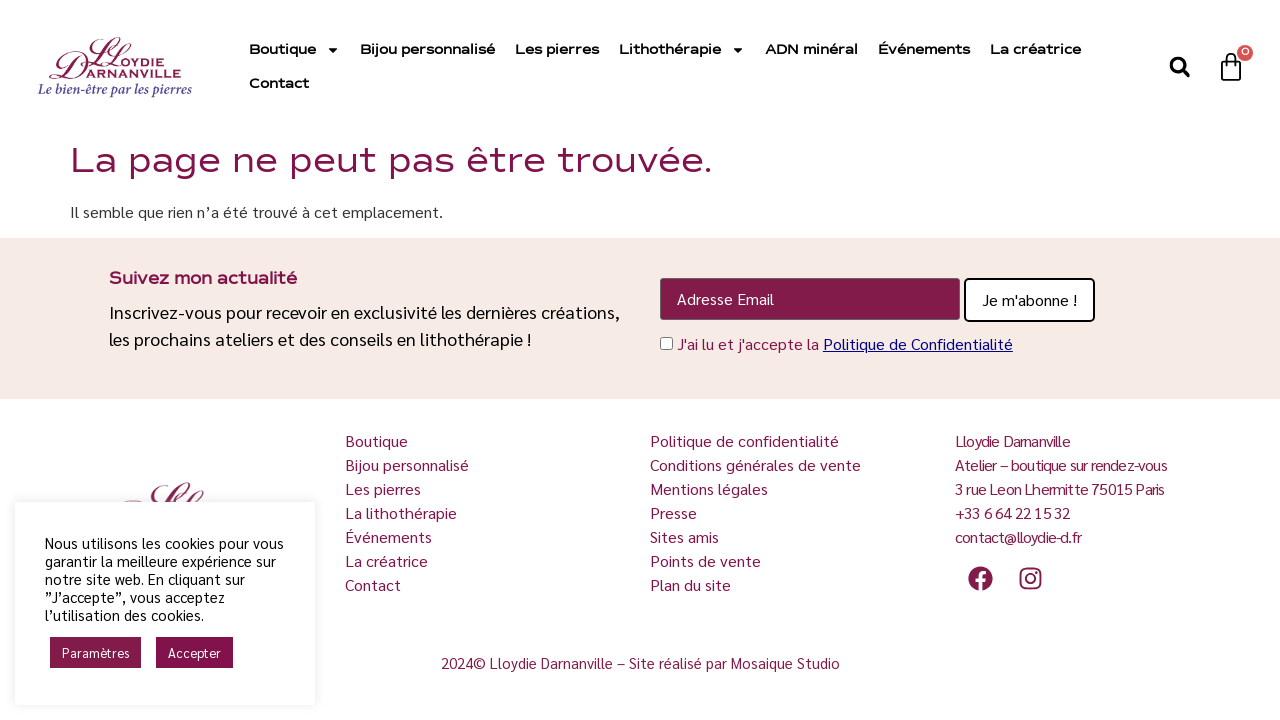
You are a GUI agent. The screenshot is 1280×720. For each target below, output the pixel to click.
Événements (924, 50)
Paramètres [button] (95, 652)
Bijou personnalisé (427, 50)
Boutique (294, 50)
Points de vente (705, 560)
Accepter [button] (194, 652)
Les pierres (557, 50)
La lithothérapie (403, 512)
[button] (1180, 67)
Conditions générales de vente (755, 464)
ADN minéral (811, 50)
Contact (279, 84)
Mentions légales (709, 488)
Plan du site (690, 584)
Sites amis (684, 536)
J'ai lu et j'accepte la (845, 343)
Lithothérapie (682, 50)
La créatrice (1035, 50)
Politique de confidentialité (744, 440)
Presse (673, 512)
